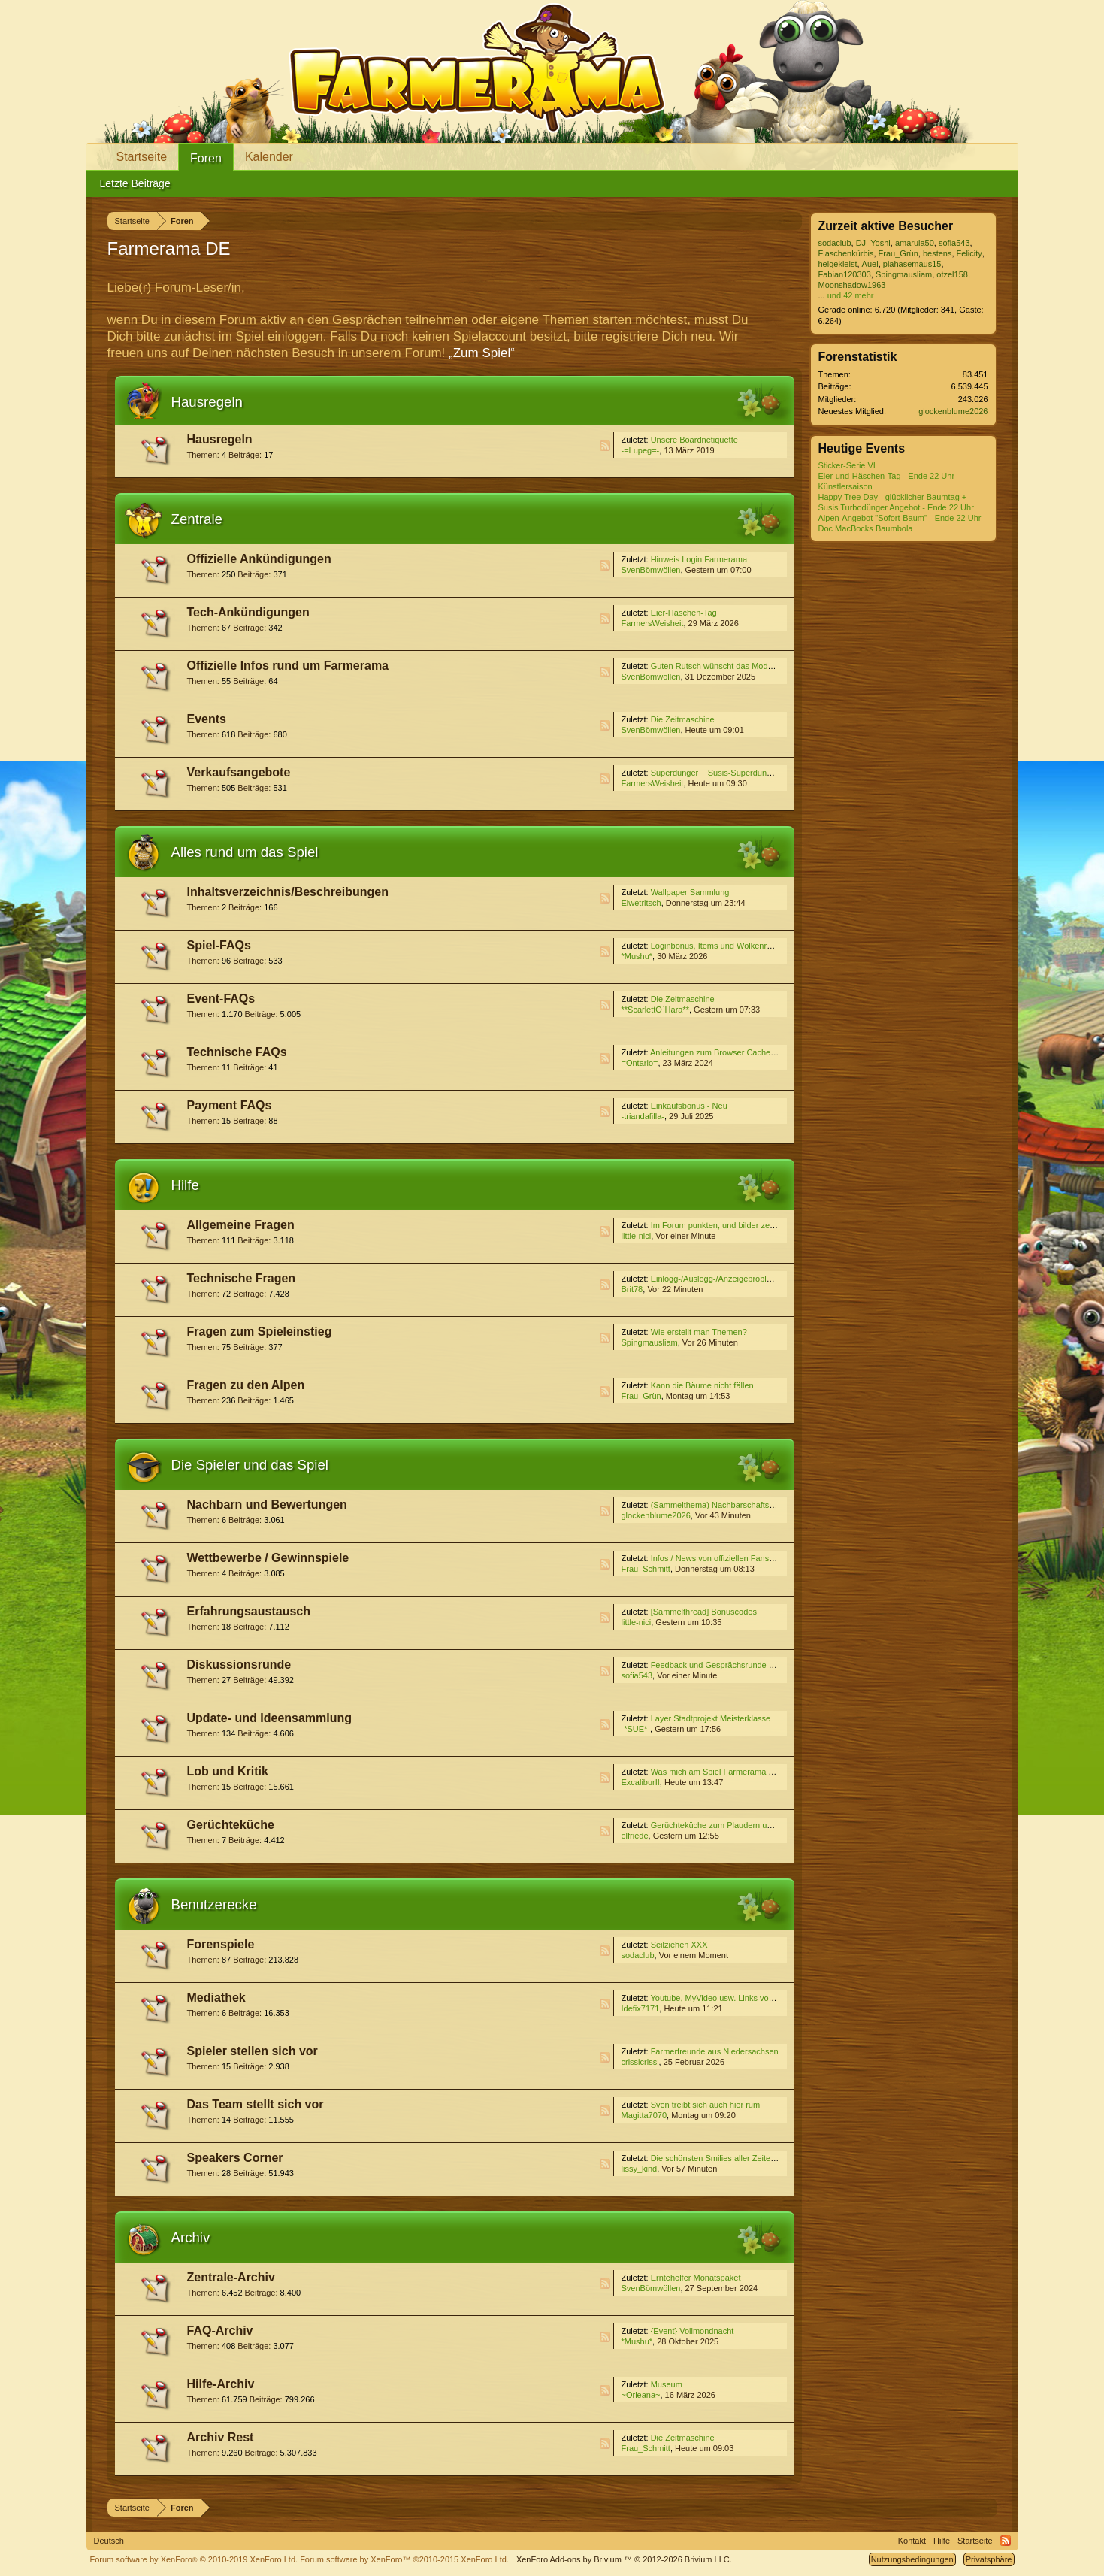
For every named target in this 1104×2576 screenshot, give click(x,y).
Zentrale (196, 519)
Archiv (190, 2237)
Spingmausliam (650, 1342)
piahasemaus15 (912, 263)
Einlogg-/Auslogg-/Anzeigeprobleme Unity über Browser (753, 1278)
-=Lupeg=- (641, 450)
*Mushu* (637, 956)
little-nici (637, 1235)
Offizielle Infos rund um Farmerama (288, 665)
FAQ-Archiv (220, 2330)
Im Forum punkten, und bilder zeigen (718, 1225)
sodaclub (638, 1955)
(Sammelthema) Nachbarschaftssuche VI (726, 1504)
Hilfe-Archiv (221, 2384)
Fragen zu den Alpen (246, 1385)
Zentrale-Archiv (231, 2277)
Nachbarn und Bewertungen (267, 1504)
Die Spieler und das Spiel (250, 1465)
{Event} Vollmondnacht (692, 2330)
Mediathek (216, 1997)
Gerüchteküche (230, 1824)
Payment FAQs (229, 1105)
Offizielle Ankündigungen (259, 558)
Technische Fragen (241, 1278)
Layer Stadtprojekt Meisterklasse (711, 1718)
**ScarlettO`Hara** (655, 1009)
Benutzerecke (214, 1904)
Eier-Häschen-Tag (684, 612)
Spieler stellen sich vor (252, 2051)
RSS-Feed (605, 445)
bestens (937, 253)
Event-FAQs (221, 998)
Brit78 (632, 1289)
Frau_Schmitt (646, 1568)
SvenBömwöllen (651, 569)
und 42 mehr (850, 295)
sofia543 (637, 1675)
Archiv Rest (220, 2437)
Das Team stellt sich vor (255, 2104)
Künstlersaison (845, 486)
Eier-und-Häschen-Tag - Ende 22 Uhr (886, 475)
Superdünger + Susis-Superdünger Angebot (731, 772)
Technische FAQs (237, 1052)
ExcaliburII (641, 1782)
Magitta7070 (644, 2115)
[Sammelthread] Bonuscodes (704, 1611)
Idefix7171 (641, 2008)
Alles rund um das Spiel (245, 852)
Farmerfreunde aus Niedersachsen (715, 2051)
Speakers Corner (235, 2157)
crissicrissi (640, 2061)
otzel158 (952, 274)
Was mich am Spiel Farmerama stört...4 (723, 1771)
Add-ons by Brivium (624, 2559)
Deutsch (109, 2540)
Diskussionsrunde (239, 1664)
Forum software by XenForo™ (404, 2559)
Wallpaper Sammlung (690, 892)
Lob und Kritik (227, 1771)
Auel (870, 263)
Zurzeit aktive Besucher (886, 225)
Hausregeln (207, 402)
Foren (206, 158)
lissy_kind (640, 2168)
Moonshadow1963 (852, 284)
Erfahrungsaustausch (248, 1611)
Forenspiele (221, 1944)
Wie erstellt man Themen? (699, 1331)
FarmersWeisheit (653, 623)
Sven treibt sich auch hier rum (706, 2104)
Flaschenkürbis (846, 253)
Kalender (269, 156)
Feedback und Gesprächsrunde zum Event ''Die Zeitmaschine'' (766, 1664)
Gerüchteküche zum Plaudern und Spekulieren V (740, 1825)
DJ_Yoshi (873, 242)
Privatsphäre (989, 2559)
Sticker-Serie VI (847, 465)
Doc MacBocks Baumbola (865, 528)
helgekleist (837, 263)
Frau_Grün (641, 1395)
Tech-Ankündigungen (248, 612)
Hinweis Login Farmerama (699, 559)
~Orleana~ (641, 2394)
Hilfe (185, 1185)
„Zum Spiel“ (482, 353)
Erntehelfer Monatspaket (696, 2277)
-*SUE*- (636, 1728)
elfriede (635, 1835)
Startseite (142, 156)
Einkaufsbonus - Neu (689, 1105)
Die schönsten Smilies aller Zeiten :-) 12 (724, 2158)
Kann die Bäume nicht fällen (702, 1385)
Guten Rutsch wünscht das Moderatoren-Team (736, 665)
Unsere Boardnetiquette (694, 439)
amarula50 (914, 242)
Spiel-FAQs (219, 945)
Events (206, 719)
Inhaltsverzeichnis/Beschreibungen (288, 891)
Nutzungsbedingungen (912, 2559)
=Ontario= (640, 1062)
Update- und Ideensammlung (269, 1718)
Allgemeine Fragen (241, 1224)
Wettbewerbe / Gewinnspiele (268, 1557)
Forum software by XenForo (194, 2559)
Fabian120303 (844, 274)
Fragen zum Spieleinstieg (259, 1331)
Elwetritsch (641, 902)
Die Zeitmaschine (683, 719)
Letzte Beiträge (135, 183)
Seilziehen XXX (679, 1944)
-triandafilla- (643, 1116)
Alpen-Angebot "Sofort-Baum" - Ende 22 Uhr (900, 517)
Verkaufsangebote (239, 772)
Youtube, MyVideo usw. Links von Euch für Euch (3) (744, 1997)
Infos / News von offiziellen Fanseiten (719, 1558)
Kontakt (912, 2540)
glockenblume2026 (656, 1515)
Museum (666, 2384)
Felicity (969, 253)
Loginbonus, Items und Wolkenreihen (719, 945)
